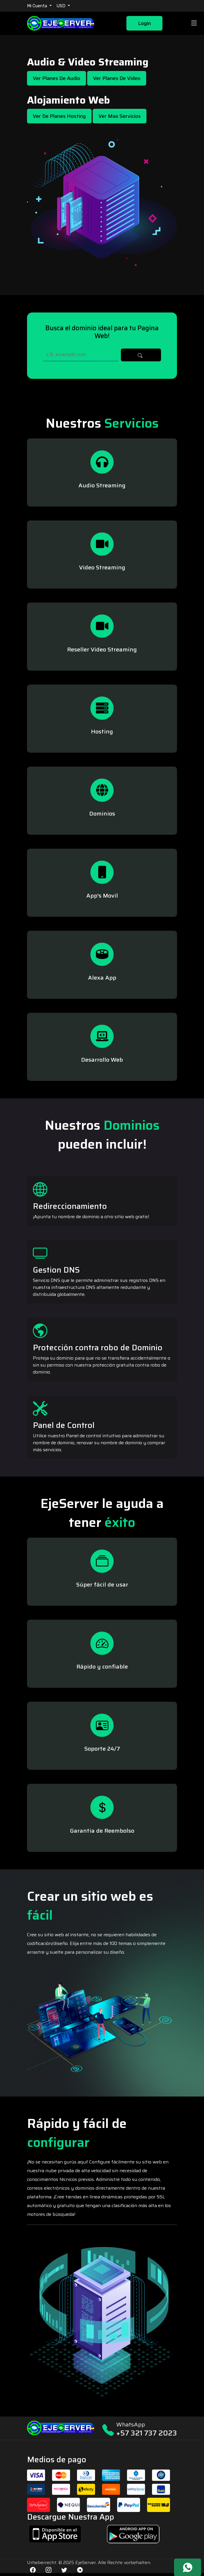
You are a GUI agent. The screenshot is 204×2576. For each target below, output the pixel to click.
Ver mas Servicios (120, 116)
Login (144, 23)
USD (61, 5)
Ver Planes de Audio (56, 78)
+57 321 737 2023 (146, 2433)
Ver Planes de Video (116, 78)
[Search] (81, 355)
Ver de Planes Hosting (59, 116)
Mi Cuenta (37, 5)
